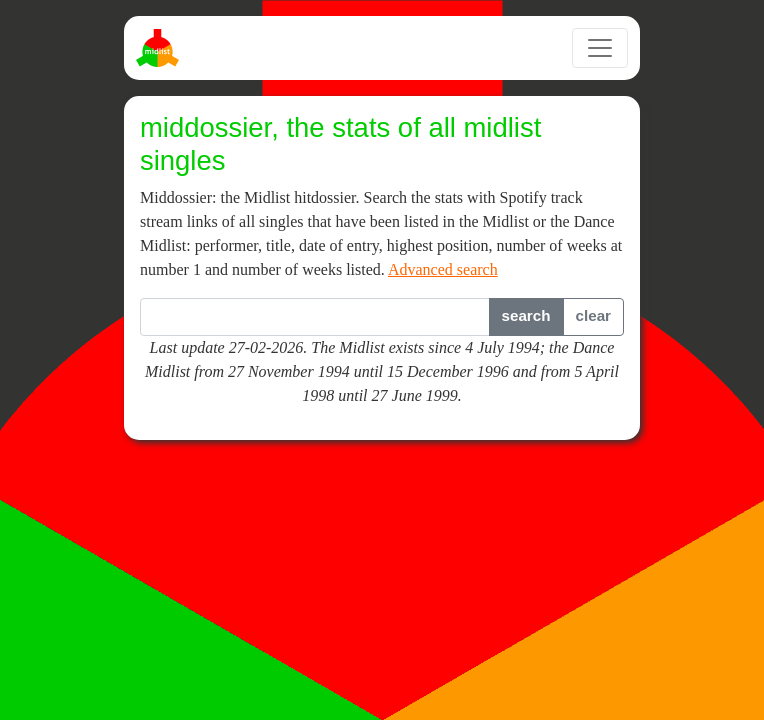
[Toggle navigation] (600, 48)
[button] (526, 317)
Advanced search (443, 269)
